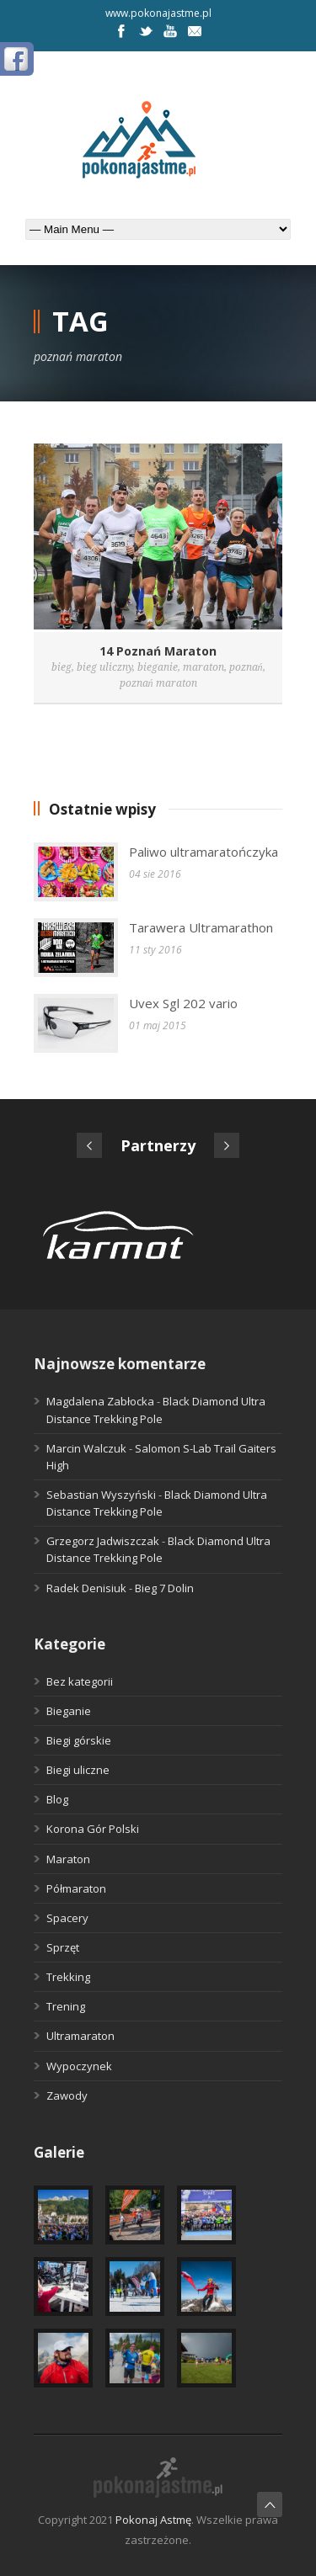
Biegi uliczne (78, 1769)
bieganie (157, 667)
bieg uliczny (104, 667)
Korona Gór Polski (92, 1828)
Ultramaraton (80, 2035)
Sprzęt (62, 1947)
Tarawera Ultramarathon (201, 927)
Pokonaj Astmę (153, 2519)
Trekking (68, 1976)
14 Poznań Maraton (158, 651)
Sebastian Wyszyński (101, 1494)
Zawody (67, 2095)
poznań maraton (158, 683)
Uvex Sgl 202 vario (183, 1003)
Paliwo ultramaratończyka (203, 851)
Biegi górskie (78, 1740)
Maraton (68, 1859)
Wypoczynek (79, 2066)
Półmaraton (76, 1888)
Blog (57, 1799)
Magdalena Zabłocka (100, 1401)
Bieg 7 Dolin (164, 1588)
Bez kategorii (79, 1681)
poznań (246, 667)
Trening (65, 2006)
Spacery (67, 1917)
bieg (61, 667)
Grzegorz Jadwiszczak (102, 1540)
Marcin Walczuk (86, 1448)
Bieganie (68, 1710)
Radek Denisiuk (86, 1588)
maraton (203, 667)
